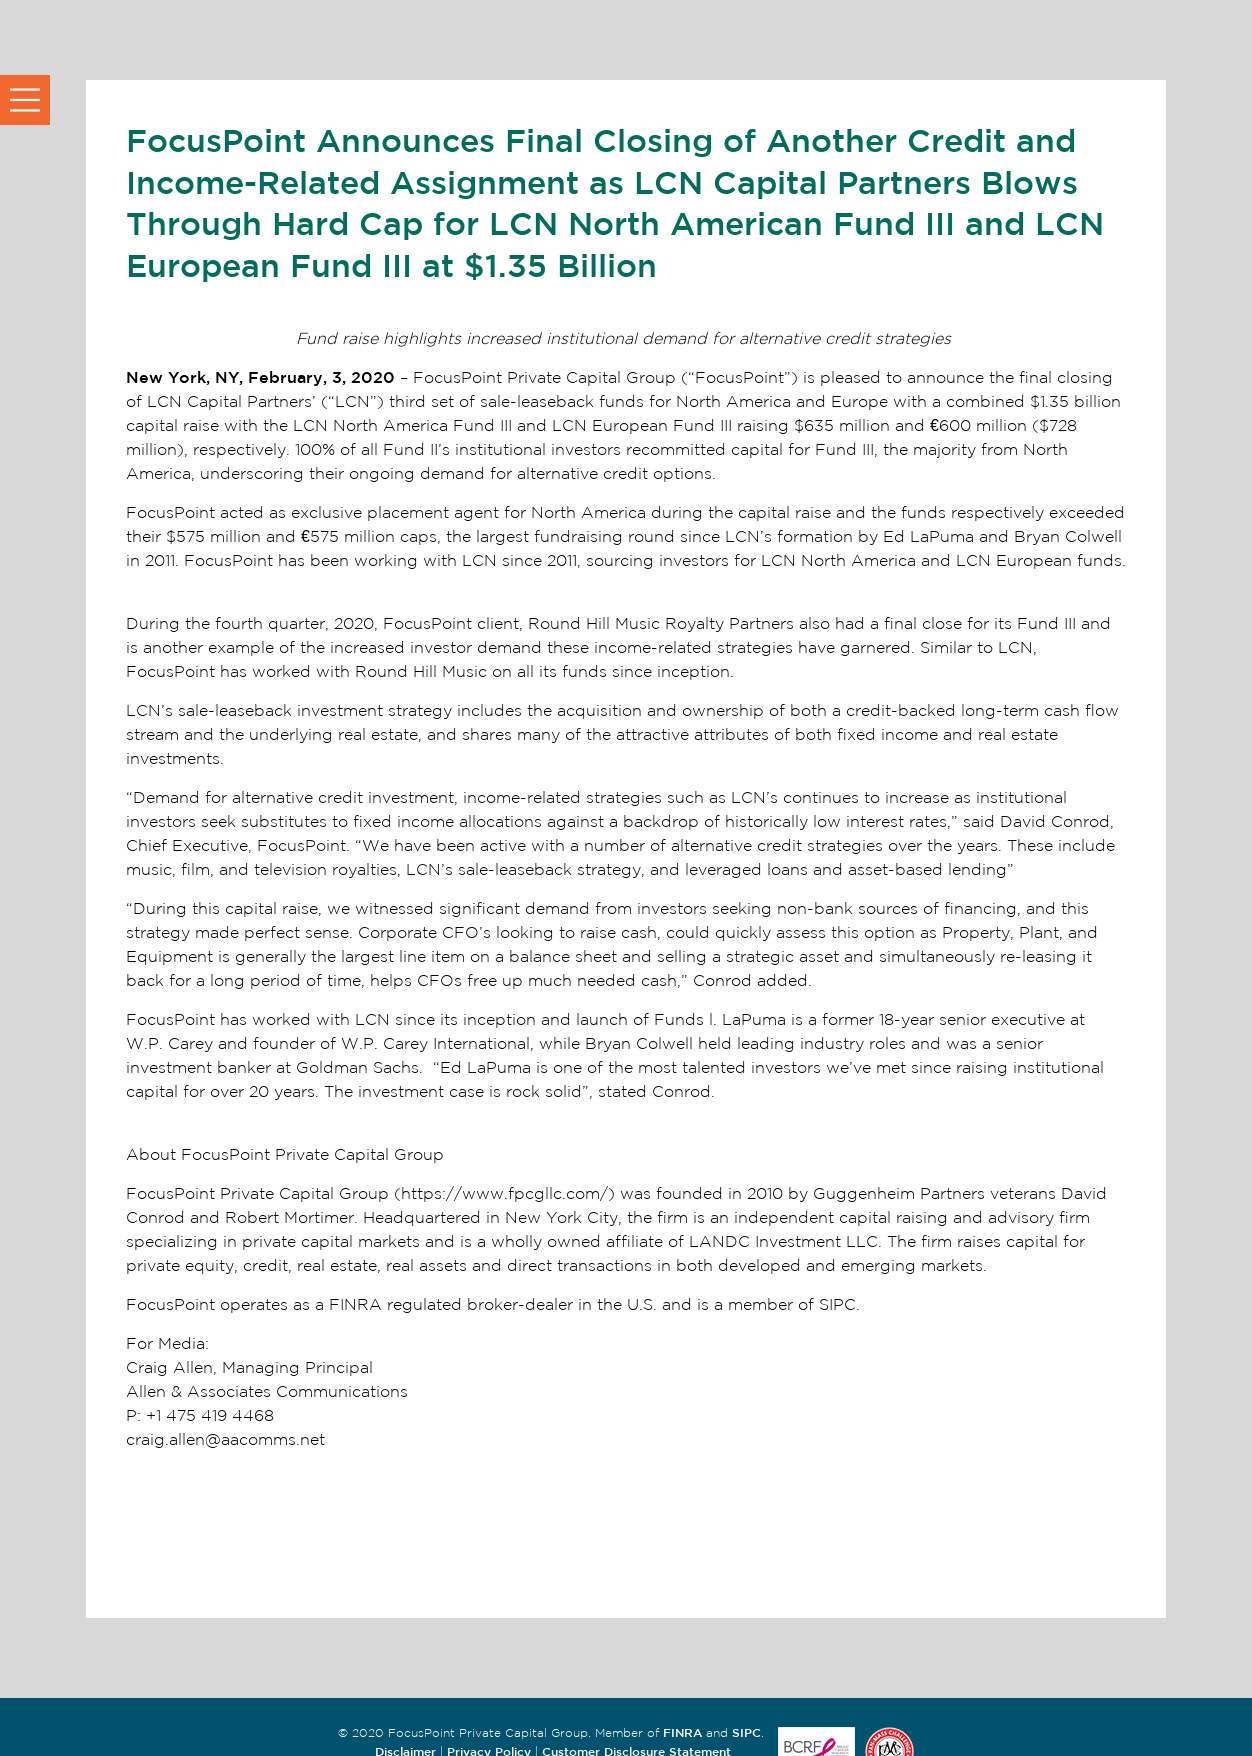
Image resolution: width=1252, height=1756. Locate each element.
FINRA (682, 1732)
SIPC (746, 1732)
